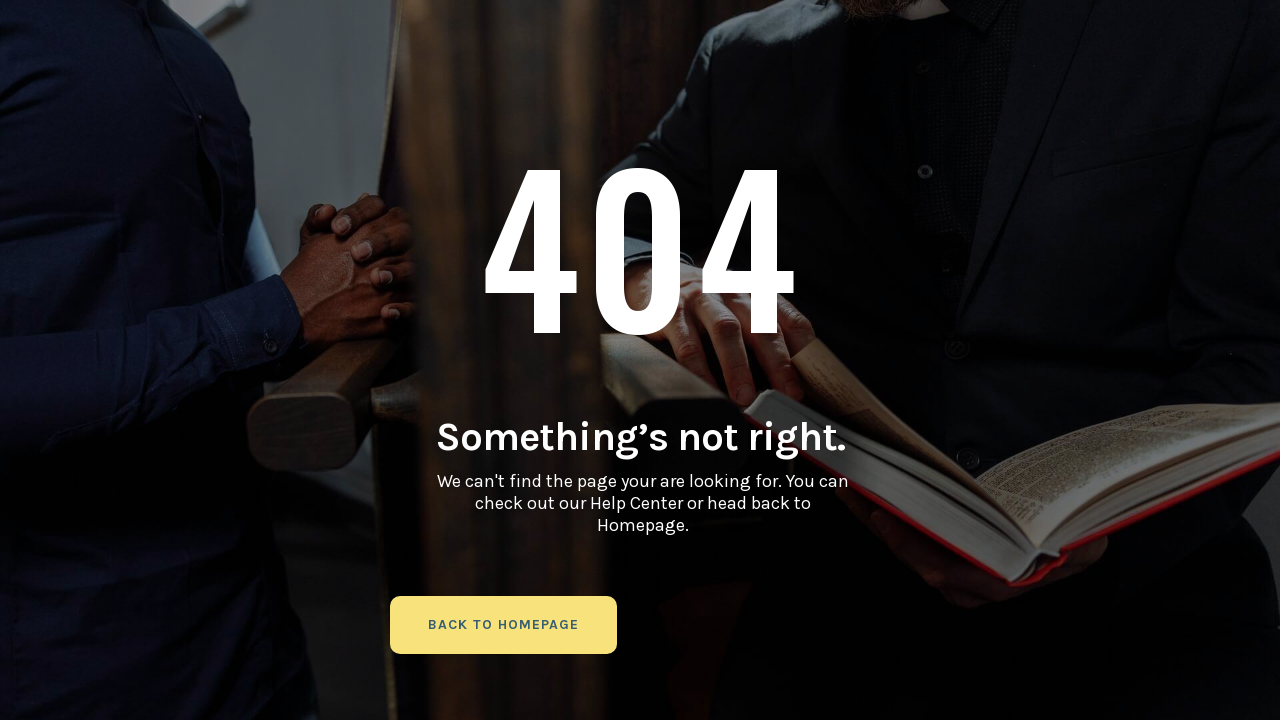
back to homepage (503, 624)
